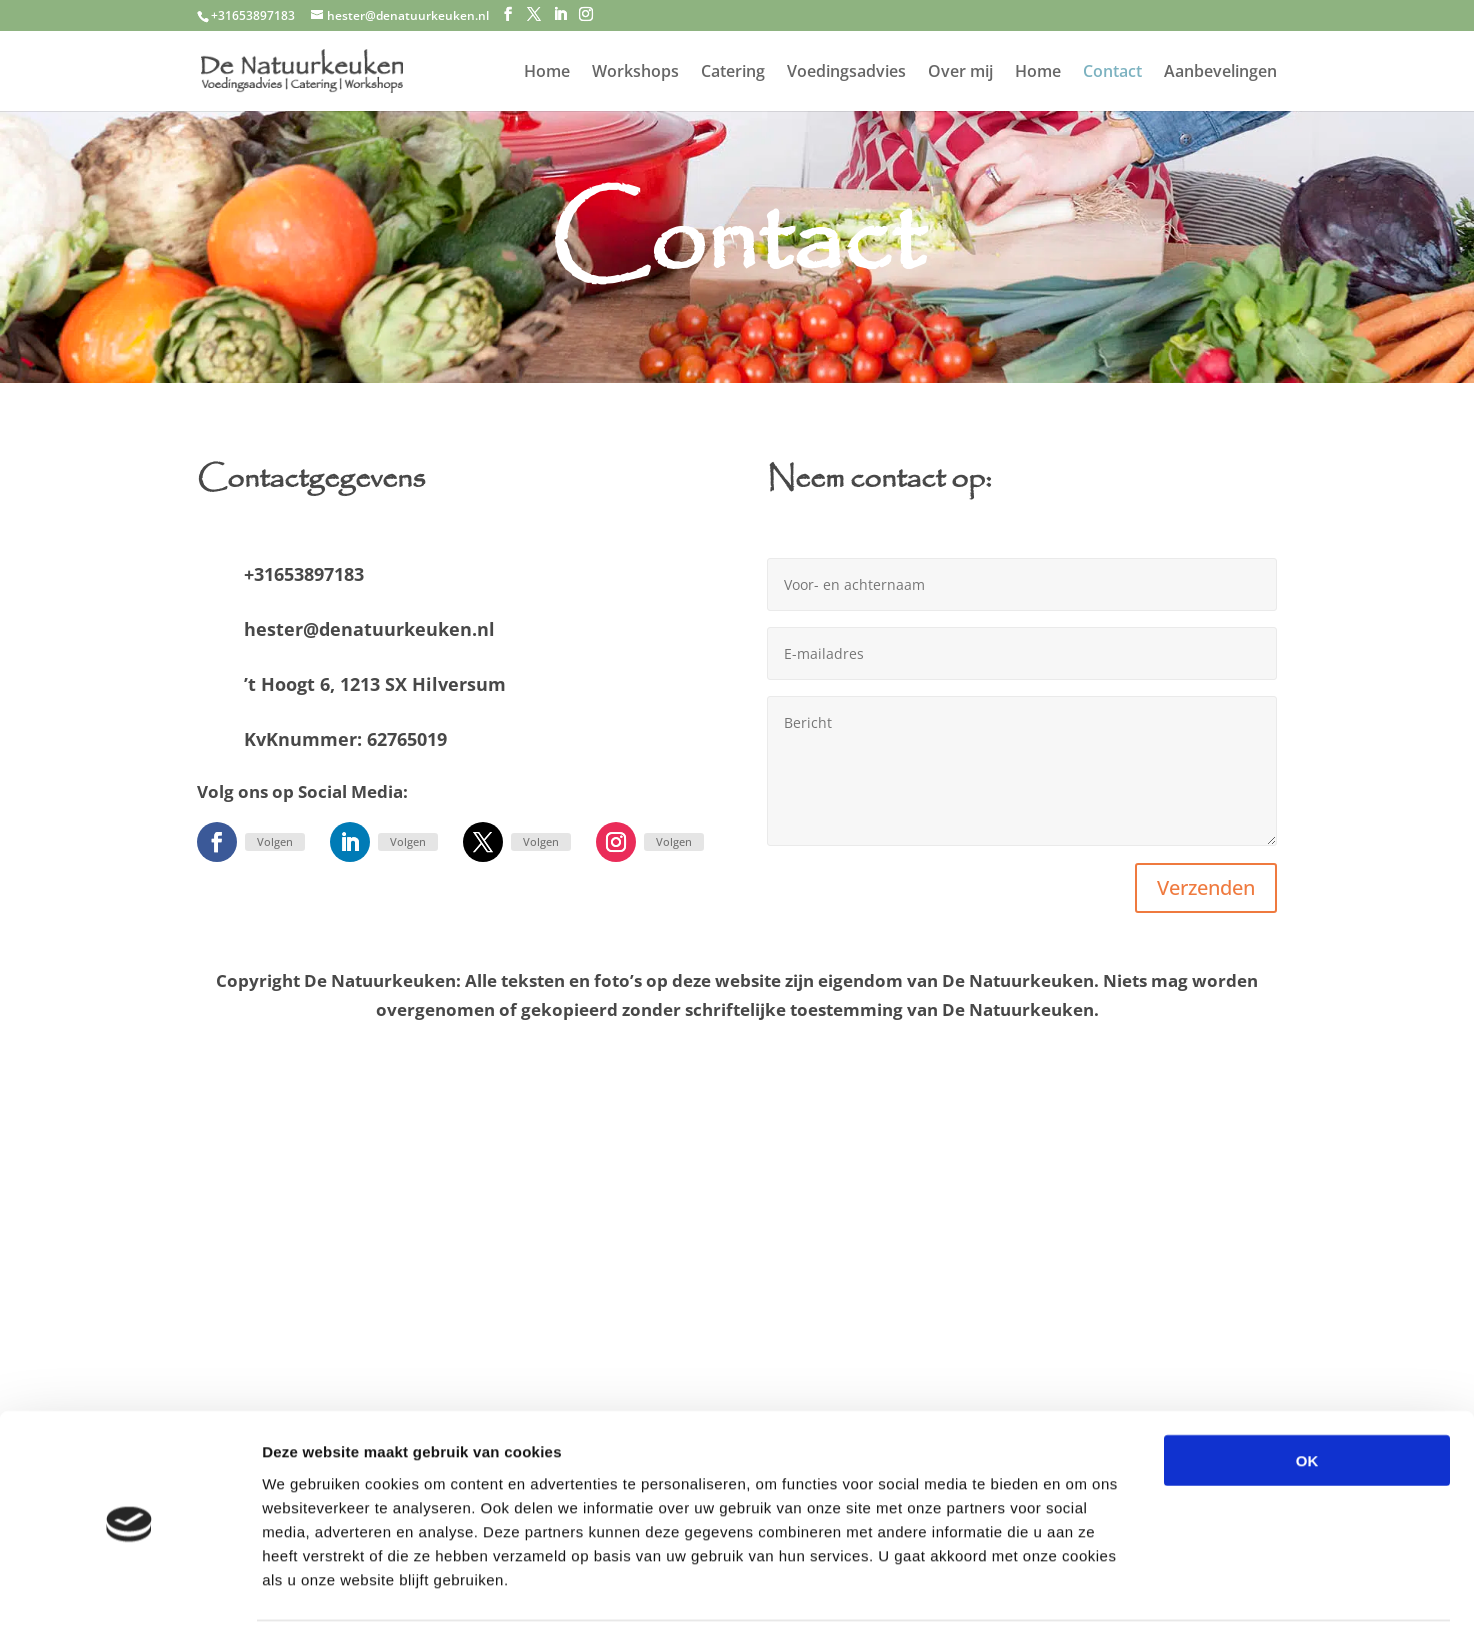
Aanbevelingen (1220, 73)
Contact (1112, 73)
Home (547, 73)
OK (1307, 1395)
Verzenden (1206, 887)
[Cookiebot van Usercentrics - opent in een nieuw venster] (129, 1596)
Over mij (960, 73)
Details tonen (1080, 1595)
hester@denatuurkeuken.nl (369, 629)
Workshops (635, 73)
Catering (733, 73)
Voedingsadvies (846, 73)
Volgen (275, 841)
